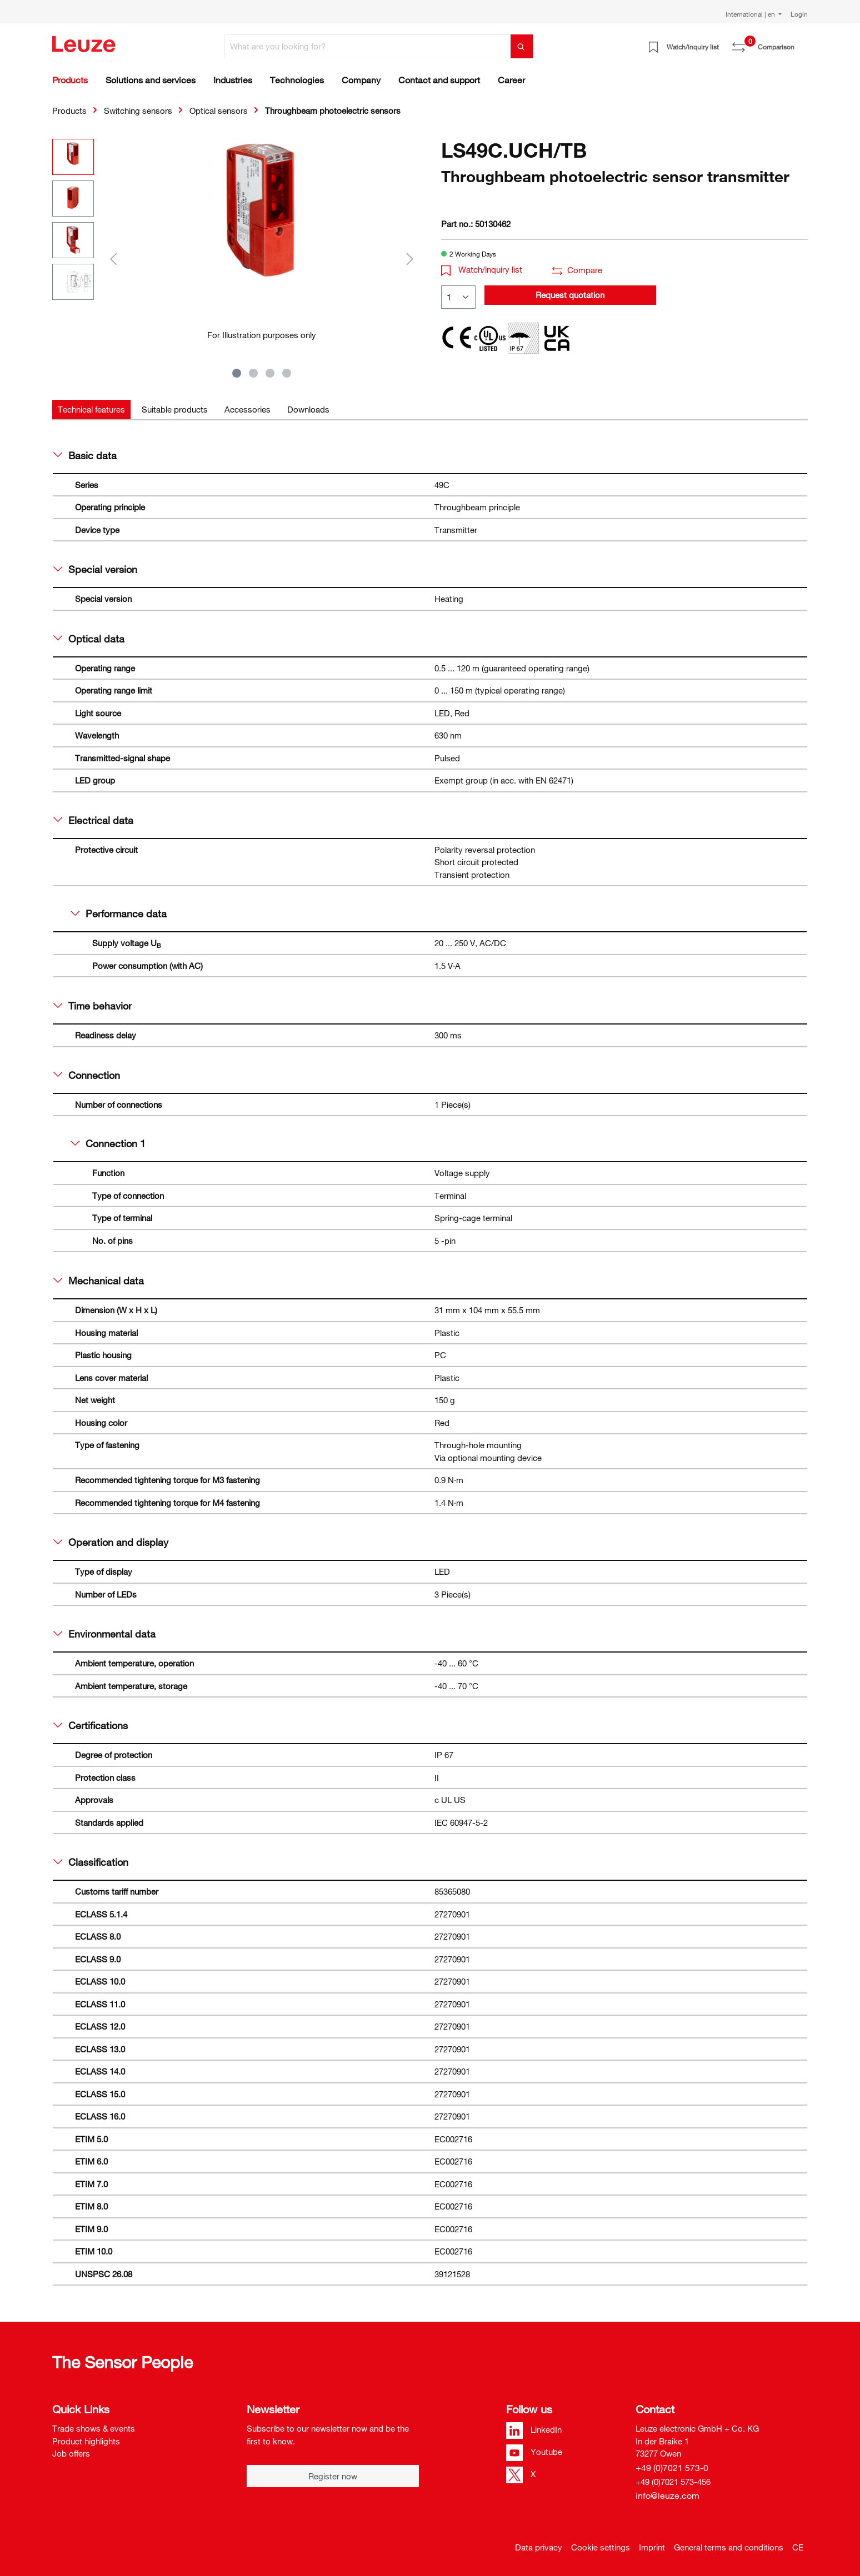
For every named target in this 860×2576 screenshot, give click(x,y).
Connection (86, 1075)
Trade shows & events (93, 2428)
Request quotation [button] (570, 295)
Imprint (652, 2547)
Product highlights (86, 2441)
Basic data (85, 455)
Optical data (88, 638)
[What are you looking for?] (367, 46)
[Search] (522, 46)
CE (797, 2547)
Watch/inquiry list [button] (481, 269)
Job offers (71, 2453)
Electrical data (93, 820)
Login (799, 13)
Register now (332, 2476)
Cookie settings (600, 2547)
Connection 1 (108, 1143)
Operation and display (110, 1542)
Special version (95, 569)
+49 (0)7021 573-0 (672, 2467)
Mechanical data (98, 1280)
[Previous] (113, 258)
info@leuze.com (667, 2495)
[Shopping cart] (801, 43)
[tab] (91, 409)
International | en (751, 13)
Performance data (119, 913)
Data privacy (538, 2547)
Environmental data (104, 1634)
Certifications (90, 1725)
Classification (90, 1862)
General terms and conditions (728, 2547)
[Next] (410, 258)
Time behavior (92, 1006)
